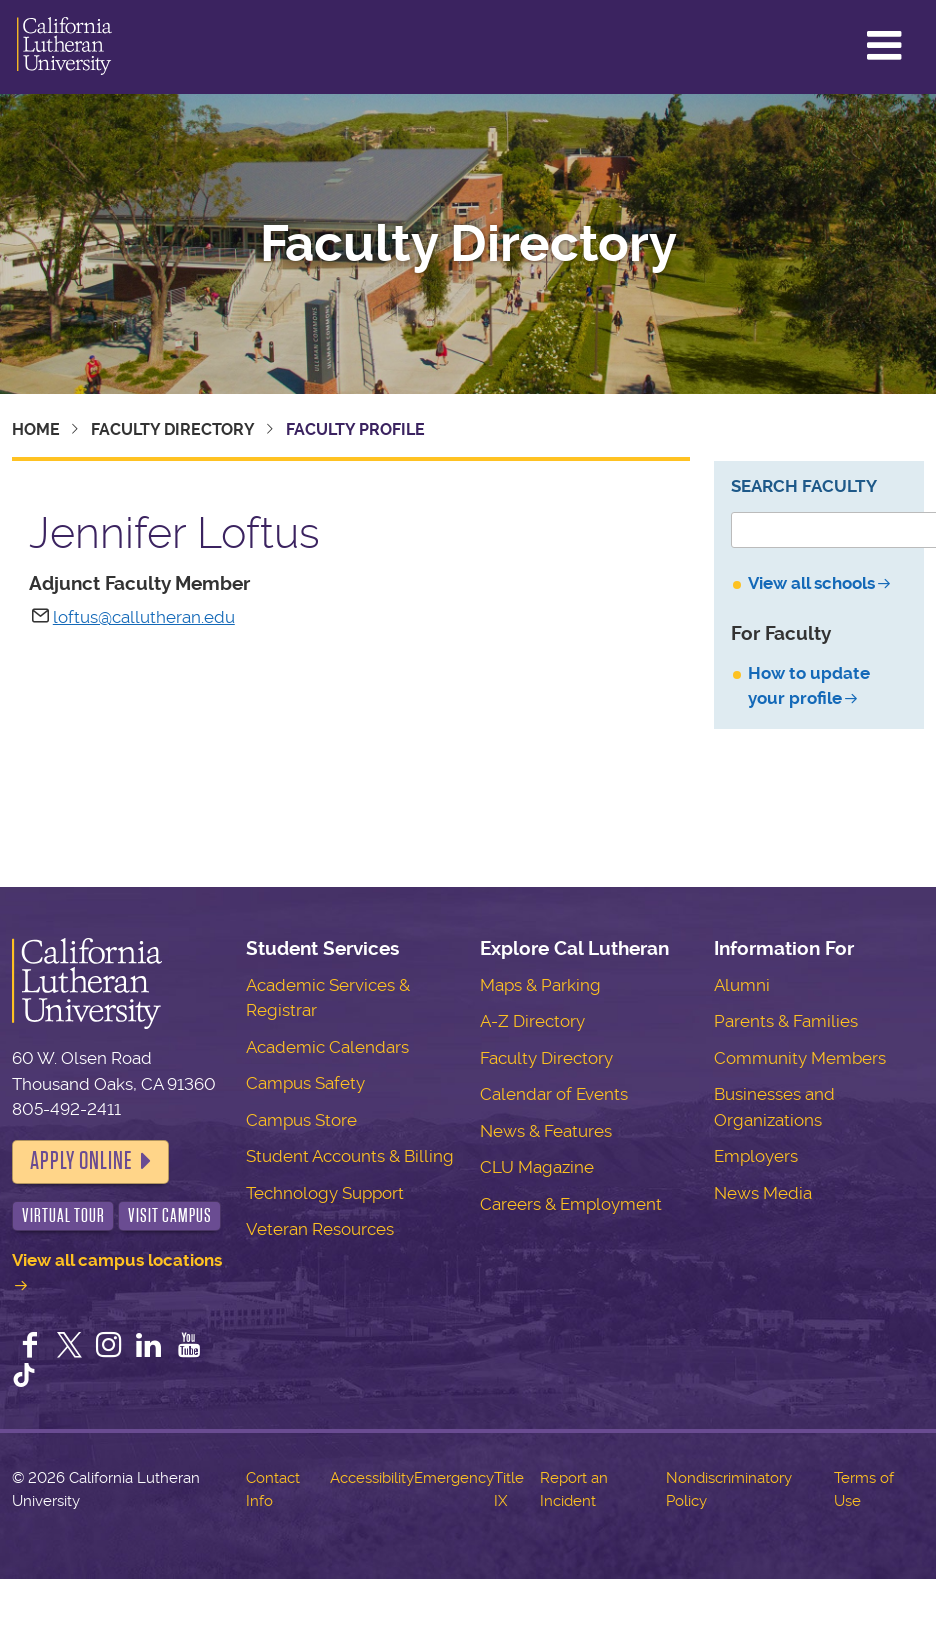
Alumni (742, 985)
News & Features (546, 1131)
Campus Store (301, 1120)
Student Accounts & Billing (350, 1156)
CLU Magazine (537, 1167)
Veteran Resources (320, 1229)
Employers (756, 1156)
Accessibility (372, 1478)
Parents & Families (786, 1021)
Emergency (454, 1478)
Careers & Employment (571, 1204)
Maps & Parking (540, 985)
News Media (763, 1193)
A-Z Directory (532, 1021)
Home (36, 429)
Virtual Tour (63, 1215)
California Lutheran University (64, 47)
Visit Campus (170, 1215)
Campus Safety (305, 1083)
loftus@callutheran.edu (144, 617)
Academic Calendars (327, 1047)
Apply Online (81, 1161)
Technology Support (325, 1193)
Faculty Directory (468, 244)
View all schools (811, 583)
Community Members (800, 1058)
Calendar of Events (554, 1094)
